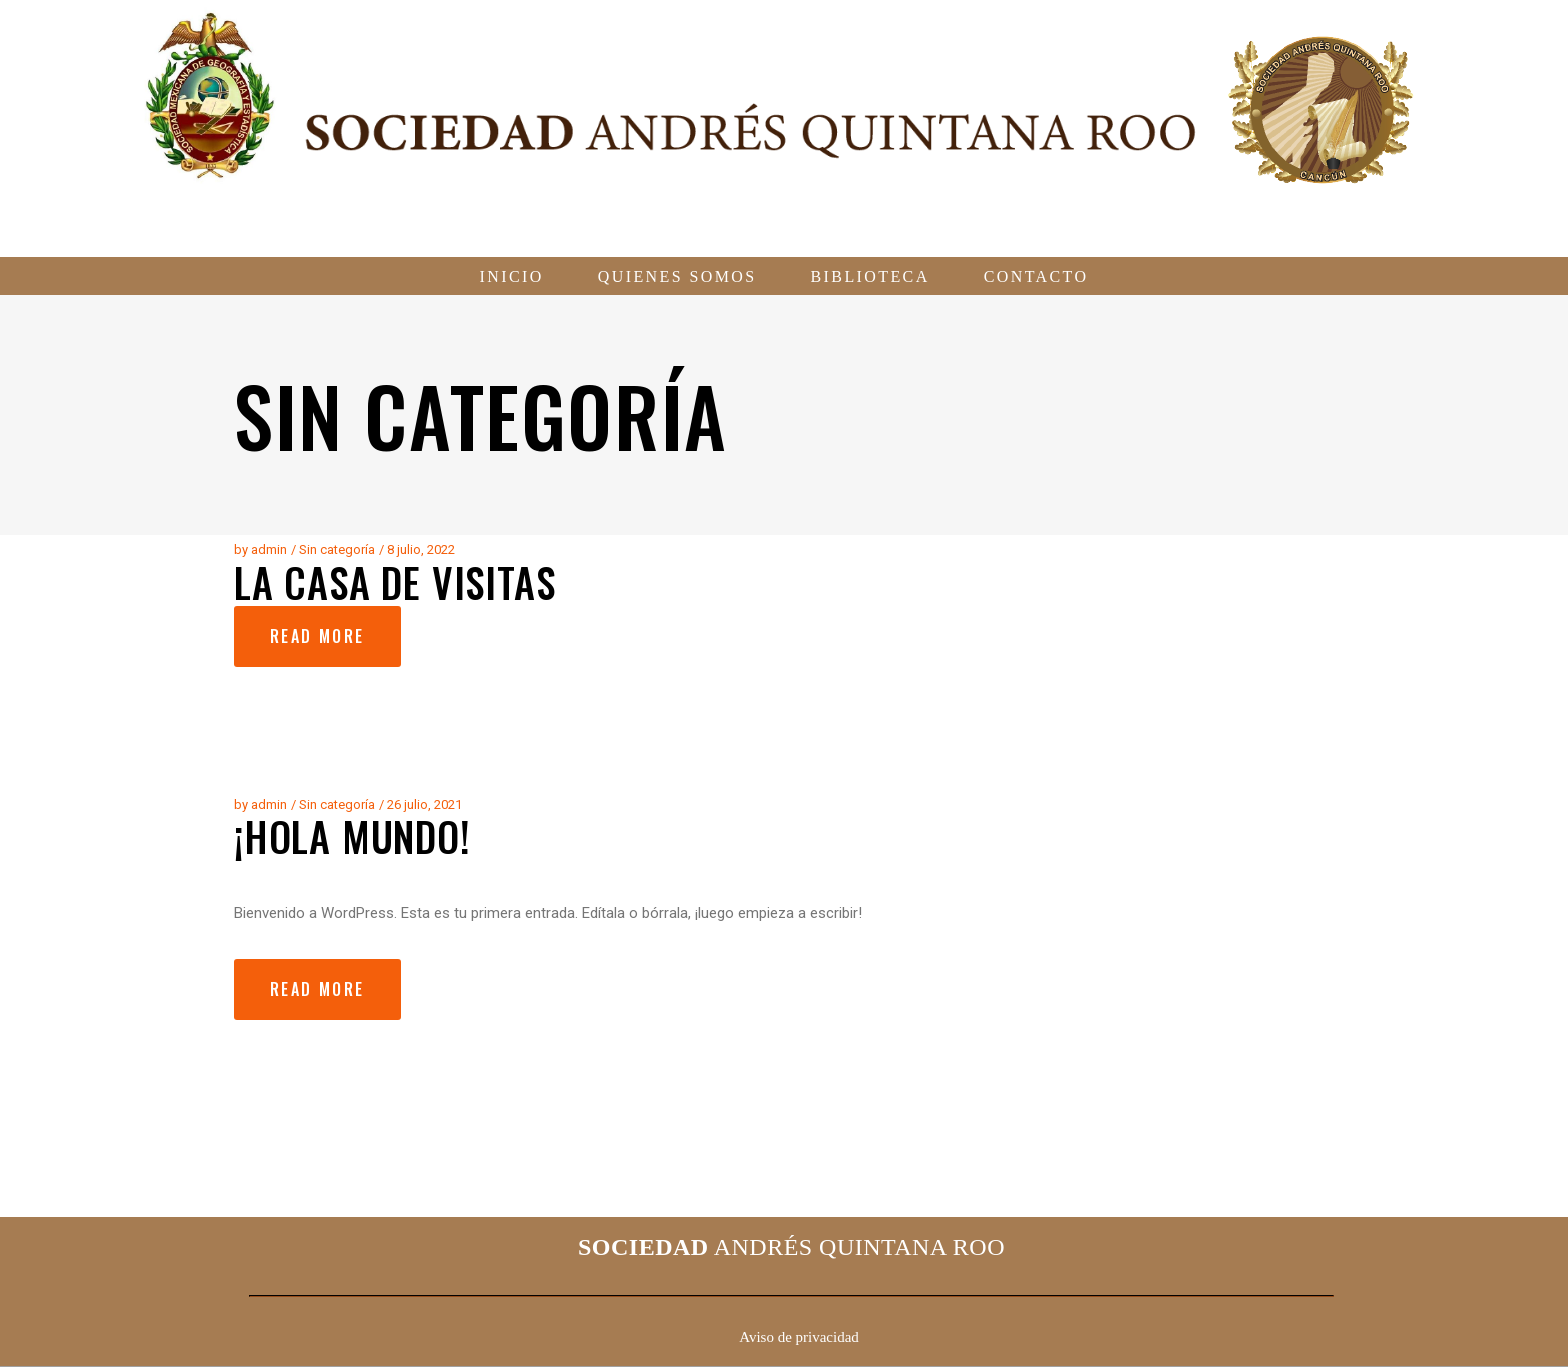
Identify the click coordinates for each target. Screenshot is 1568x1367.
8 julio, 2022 (421, 549)
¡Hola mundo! (352, 836)
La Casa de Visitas (394, 582)
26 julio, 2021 (424, 804)
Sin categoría (337, 549)
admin (269, 549)
